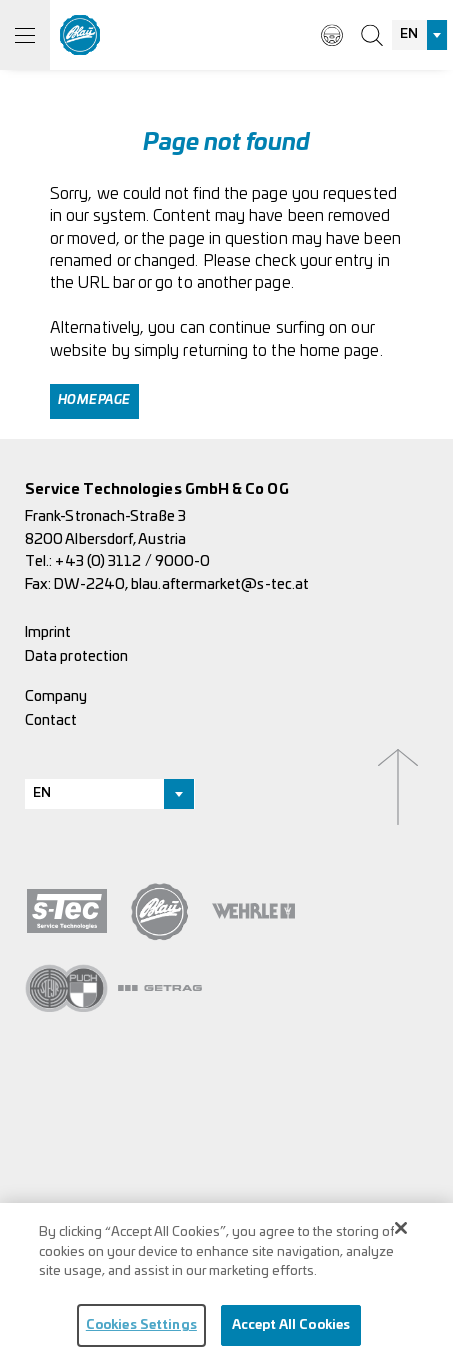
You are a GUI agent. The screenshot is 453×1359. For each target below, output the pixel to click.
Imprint (48, 632)
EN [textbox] (409, 34)
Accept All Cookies (291, 1331)
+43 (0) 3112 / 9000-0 (132, 561)
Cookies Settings (141, 1331)
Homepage (94, 400)
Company (56, 696)
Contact (51, 720)
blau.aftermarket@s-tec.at (220, 584)
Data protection (76, 656)
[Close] (401, 1234)
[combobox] (420, 35)
